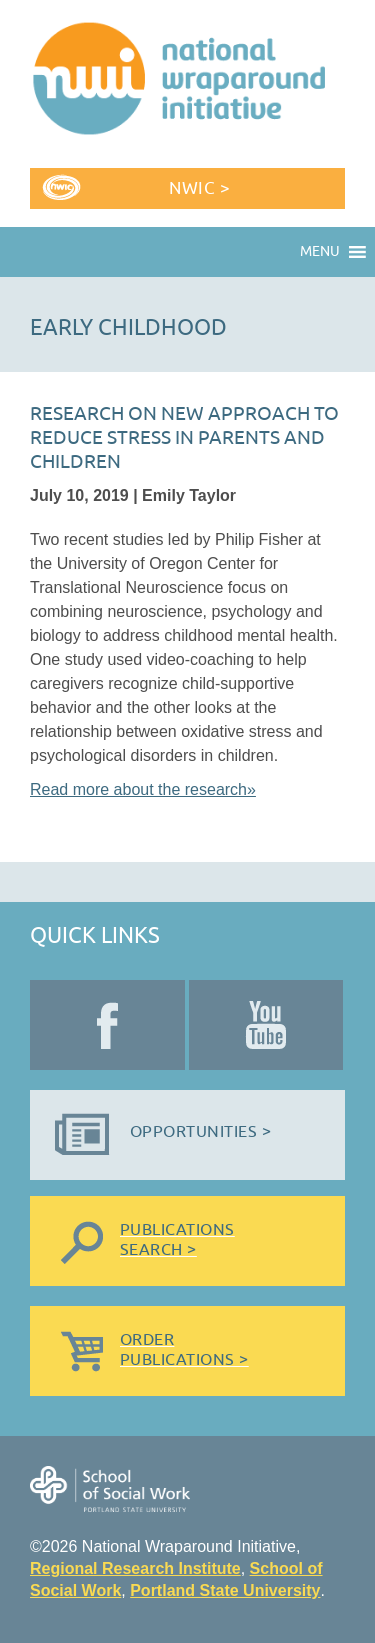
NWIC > (199, 188)
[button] (320, 252)
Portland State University (225, 1590)
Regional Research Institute (135, 1568)
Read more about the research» (143, 789)
